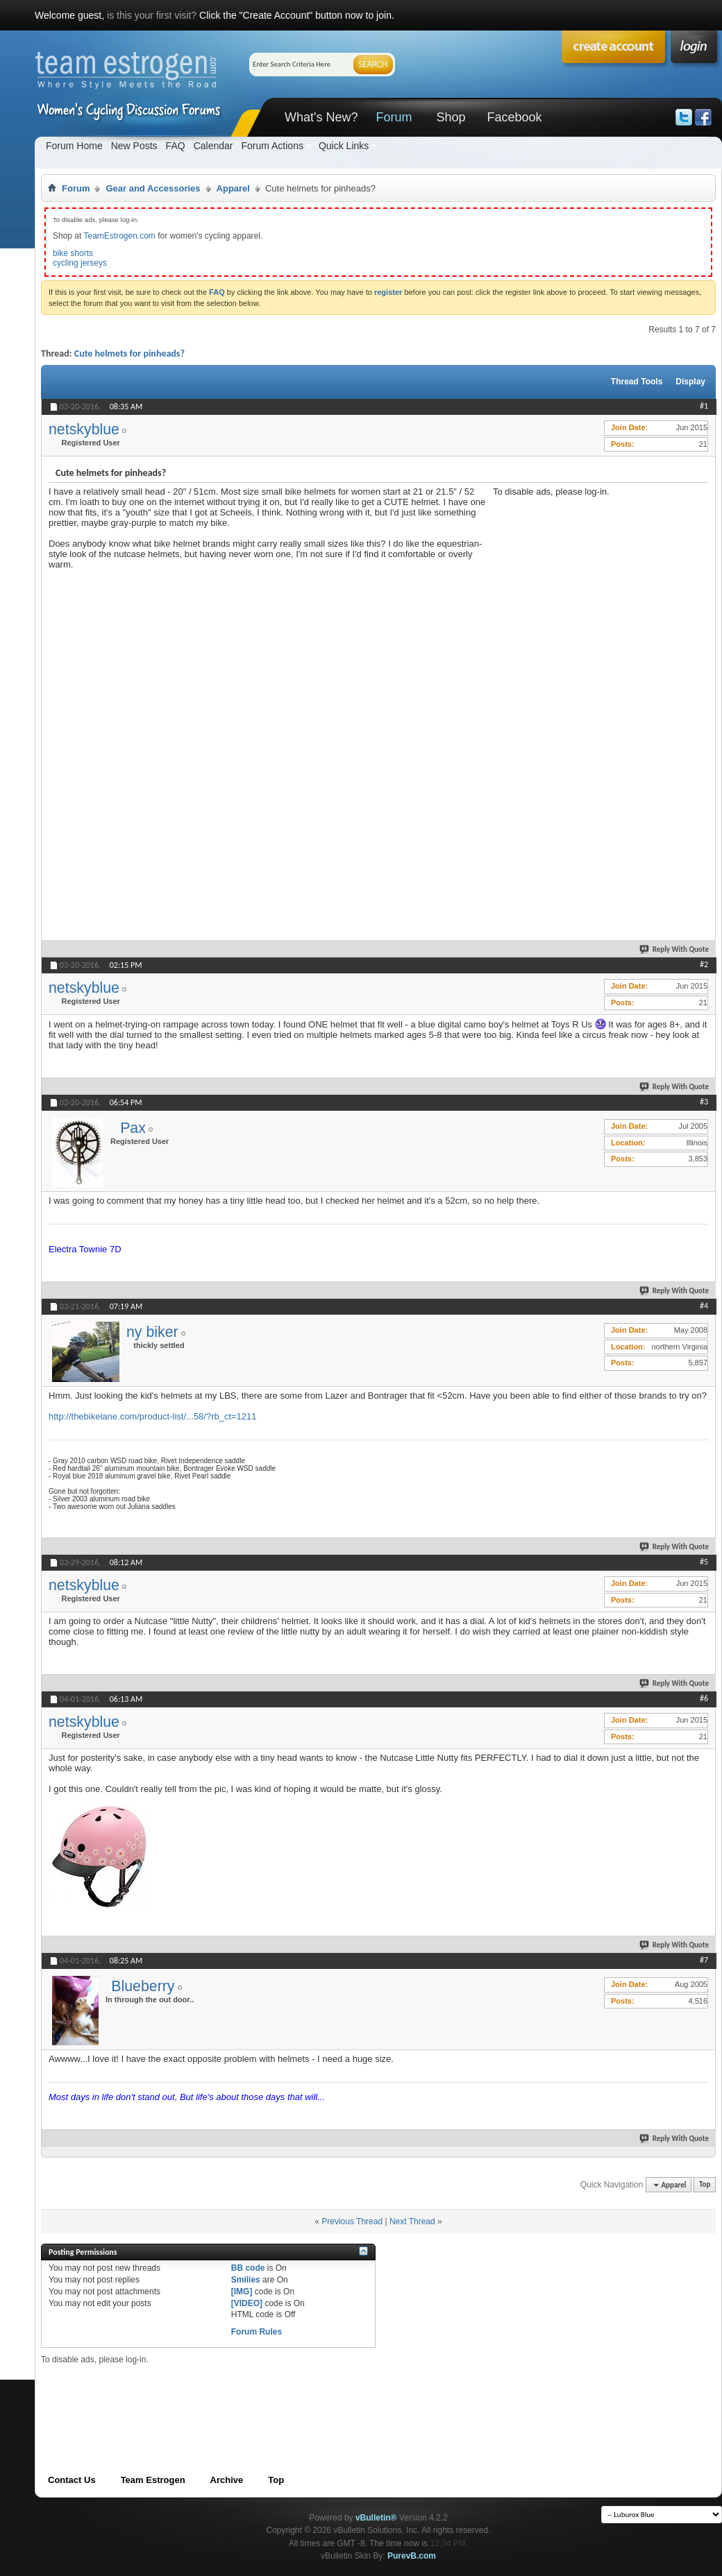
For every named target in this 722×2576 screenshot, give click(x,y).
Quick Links (344, 145)
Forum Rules (256, 2332)
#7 (704, 1960)
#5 (704, 1562)
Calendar (213, 145)
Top (704, 2185)
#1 (704, 406)
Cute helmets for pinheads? (129, 353)
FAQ (175, 145)
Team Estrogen (153, 2480)
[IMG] (242, 2291)
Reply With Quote (675, 949)
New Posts (134, 145)
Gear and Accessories (153, 188)
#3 (704, 1102)
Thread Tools (636, 381)
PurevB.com (411, 2556)
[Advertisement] (569, 705)
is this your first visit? (151, 15)
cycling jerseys (80, 263)
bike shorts (73, 253)
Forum (394, 117)
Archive (227, 2480)
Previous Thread (352, 2221)
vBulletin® (376, 2518)
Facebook (514, 117)
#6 (704, 1698)
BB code (248, 2268)
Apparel (233, 188)
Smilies (245, 2280)
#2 (704, 964)
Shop (450, 117)
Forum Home (74, 145)
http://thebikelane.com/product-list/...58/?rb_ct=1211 (153, 1416)
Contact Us (72, 2480)
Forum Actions (272, 145)
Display (690, 381)
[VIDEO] (246, 2303)
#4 (704, 1306)
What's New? (321, 117)
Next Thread (412, 2221)
